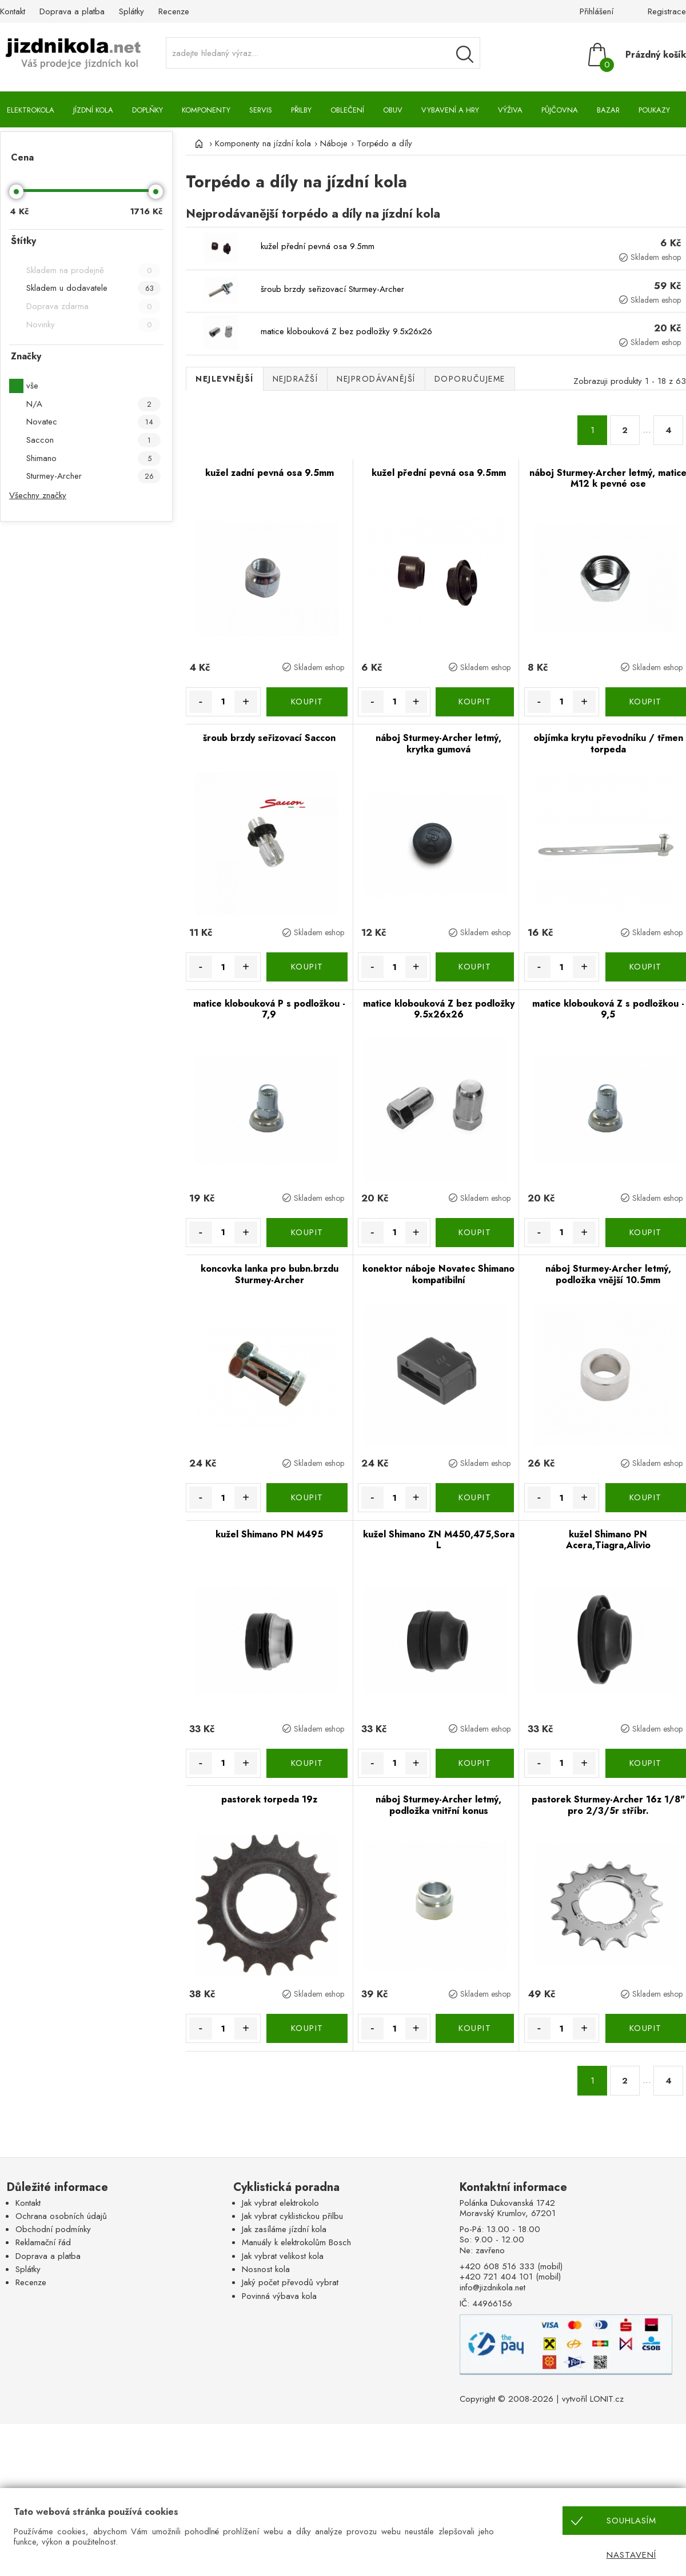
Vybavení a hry (450, 110)
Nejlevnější (225, 378)
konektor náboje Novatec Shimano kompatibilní (438, 1274)
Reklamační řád (43, 2242)
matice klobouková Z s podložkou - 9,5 (608, 1009)
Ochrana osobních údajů (61, 2216)
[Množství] (223, 702)
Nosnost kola (266, 2269)
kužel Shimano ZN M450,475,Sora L (438, 1540)
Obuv (392, 110)
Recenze (173, 11)
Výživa (510, 110)
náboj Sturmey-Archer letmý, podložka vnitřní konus (438, 1805)
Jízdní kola (93, 110)
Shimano (93, 458)
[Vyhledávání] (464, 54)
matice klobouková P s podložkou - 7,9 (269, 1009)
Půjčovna (559, 110)
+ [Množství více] (245, 701)
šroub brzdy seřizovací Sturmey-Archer (332, 289)
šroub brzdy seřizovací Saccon (269, 737)
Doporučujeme (469, 378)
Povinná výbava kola (279, 2296)
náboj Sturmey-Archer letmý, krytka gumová (438, 743)
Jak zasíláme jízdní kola (284, 2229)
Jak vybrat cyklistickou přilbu (292, 2216)
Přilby (301, 110)
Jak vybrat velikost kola (283, 2256)
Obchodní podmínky (53, 2229)
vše (32, 385)
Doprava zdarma (93, 306)
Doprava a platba (72, 11)
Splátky (131, 11)
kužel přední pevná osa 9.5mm (317, 246)
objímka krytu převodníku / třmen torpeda (608, 743)
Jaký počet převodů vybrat (290, 2282)
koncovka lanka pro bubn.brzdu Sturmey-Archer (269, 1274)
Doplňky (147, 110)
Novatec (93, 422)
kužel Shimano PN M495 (269, 1534)
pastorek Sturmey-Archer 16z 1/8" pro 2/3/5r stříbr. (608, 1805)
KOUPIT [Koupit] (307, 701)
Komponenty (206, 110)
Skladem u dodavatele (93, 288)
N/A (93, 404)
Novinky (93, 325)
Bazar (608, 110)
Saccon (93, 440)
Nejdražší (295, 378)
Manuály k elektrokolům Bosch (296, 2242)
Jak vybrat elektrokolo (280, 2203)
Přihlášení (596, 11)
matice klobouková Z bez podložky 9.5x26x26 (346, 331)
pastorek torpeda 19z (269, 1799)
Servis (260, 110)
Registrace (667, 11)
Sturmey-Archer (93, 476)
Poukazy (654, 110)
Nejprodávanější (376, 378)
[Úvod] (197, 143)
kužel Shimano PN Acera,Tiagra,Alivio (608, 1540)
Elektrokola (30, 110)
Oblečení (347, 110)
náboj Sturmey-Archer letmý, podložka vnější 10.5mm (608, 1274)
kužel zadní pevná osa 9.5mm (269, 472)
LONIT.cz (607, 2399)
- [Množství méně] (200, 701)
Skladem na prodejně (93, 270)
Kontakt (12, 11)
